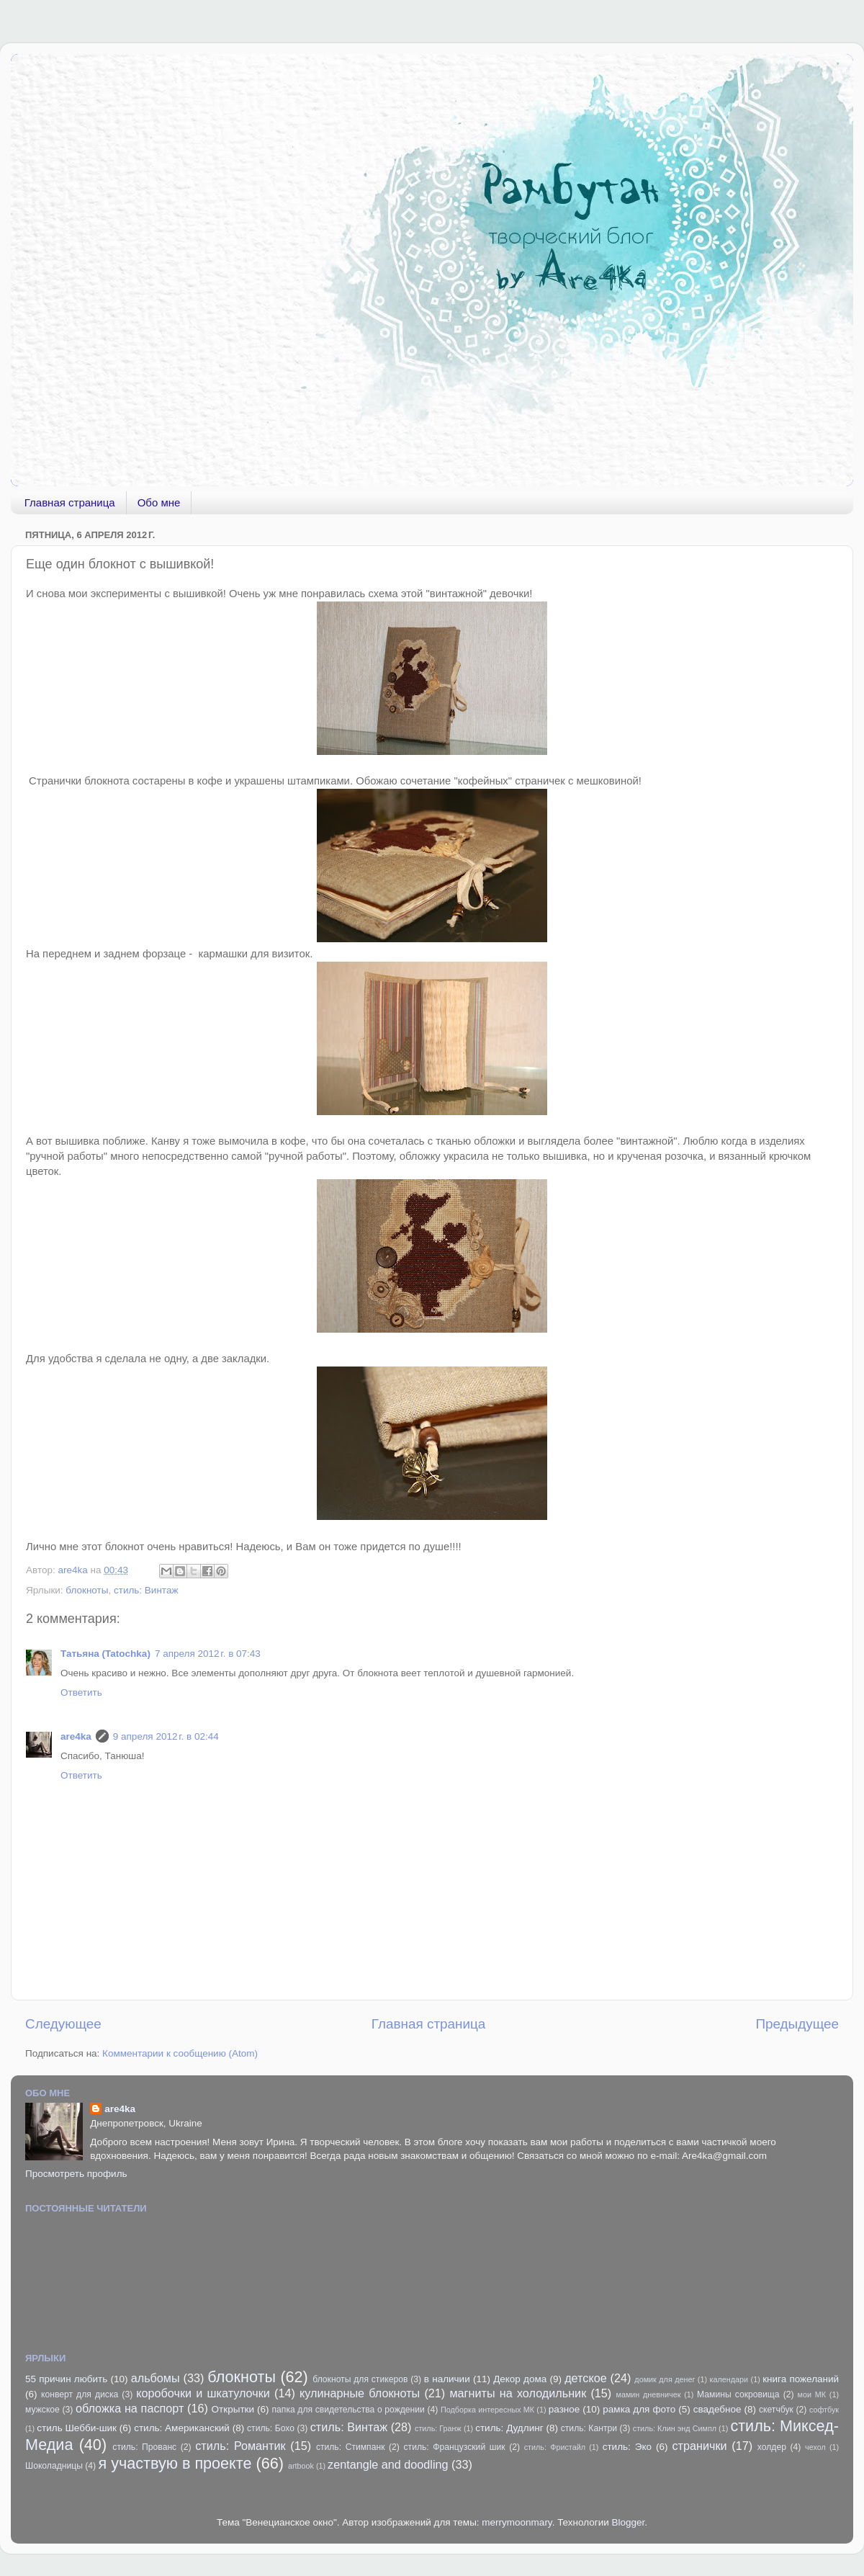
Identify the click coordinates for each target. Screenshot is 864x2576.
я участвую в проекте (175, 2463)
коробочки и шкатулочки (203, 2393)
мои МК (812, 2394)
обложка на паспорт (130, 2408)
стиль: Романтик (240, 2445)
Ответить (81, 1692)
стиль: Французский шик (454, 2447)
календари (729, 2379)
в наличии (447, 2379)
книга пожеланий (800, 2379)
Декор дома (519, 2379)
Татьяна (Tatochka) (105, 1653)
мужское (42, 2410)
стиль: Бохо (270, 2428)
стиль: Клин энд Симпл (674, 2428)
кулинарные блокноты (360, 2393)
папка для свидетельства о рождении (348, 2410)
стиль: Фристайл (554, 2447)
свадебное (717, 2409)
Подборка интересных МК (487, 2409)
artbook (301, 2465)
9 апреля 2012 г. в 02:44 (166, 1736)
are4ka (75, 1736)
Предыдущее (797, 2023)
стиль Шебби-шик (77, 2428)
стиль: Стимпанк (350, 2447)
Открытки (233, 2409)
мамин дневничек (648, 2394)
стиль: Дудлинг (509, 2428)
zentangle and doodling (388, 2464)
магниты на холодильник (517, 2393)
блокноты (87, 1590)
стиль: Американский (182, 2428)
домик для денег (664, 2379)
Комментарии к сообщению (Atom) (180, 2053)
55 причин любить (66, 2379)
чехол (815, 2447)
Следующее (63, 2023)
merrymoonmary (517, 2522)
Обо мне (159, 502)
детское (585, 2377)
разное (564, 2409)
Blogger (628, 2522)
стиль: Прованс (144, 2447)
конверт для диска (79, 2394)
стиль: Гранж (438, 2428)
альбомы (155, 2377)
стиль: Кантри (589, 2428)
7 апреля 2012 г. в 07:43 (208, 1653)
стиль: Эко (627, 2446)
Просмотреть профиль (76, 2173)
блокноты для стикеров (360, 2379)
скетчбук (776, 2410)
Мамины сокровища (738, 2394)
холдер (771, 2447)
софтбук (824, 2409)
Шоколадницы (54, 2466)
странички (699, 2445)
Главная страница (69, 502)
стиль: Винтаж (146, 1590)
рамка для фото (639, 2409)
